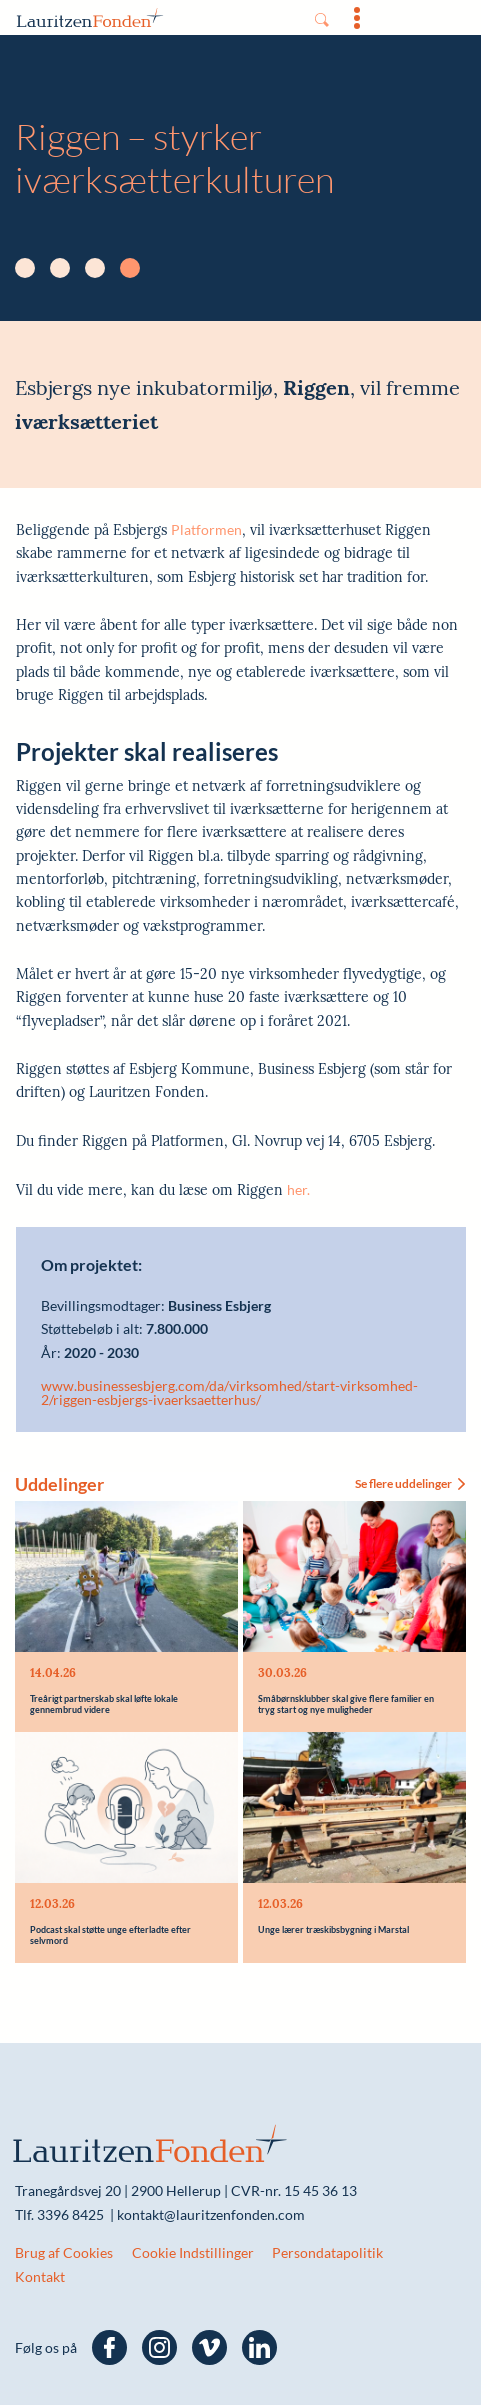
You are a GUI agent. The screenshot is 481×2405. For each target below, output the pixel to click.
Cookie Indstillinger (193, 2252)
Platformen (206, 529)
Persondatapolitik (327, 2252)
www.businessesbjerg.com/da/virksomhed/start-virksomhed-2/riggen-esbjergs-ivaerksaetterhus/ (229, 1393)
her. (298, 1189)
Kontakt (40, 2276)
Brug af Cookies (64, 2252)
